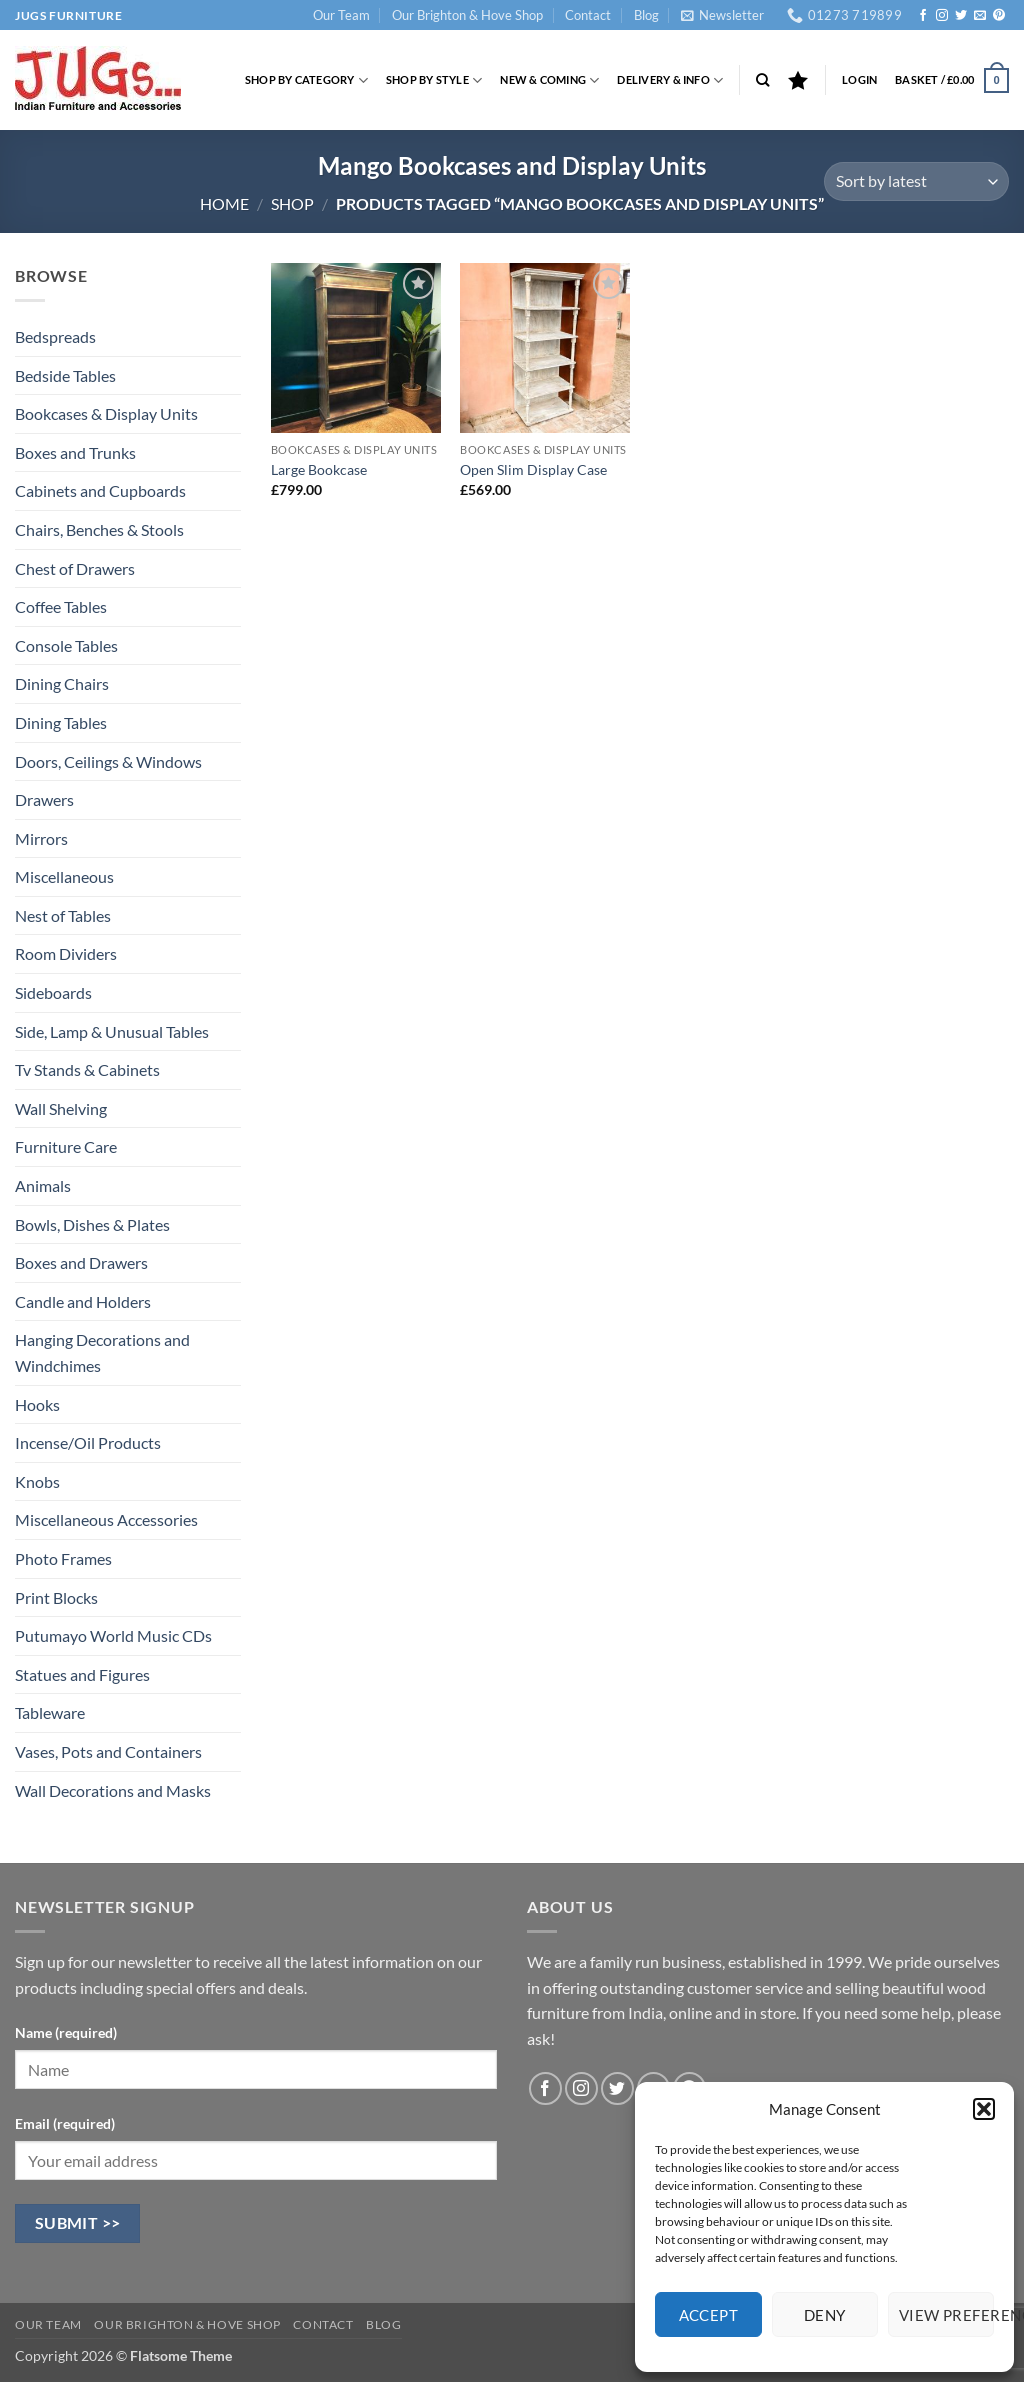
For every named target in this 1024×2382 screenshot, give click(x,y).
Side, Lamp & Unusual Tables (112, 1031)
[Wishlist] (798, 80)
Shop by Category (306, 80)
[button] (984, 2109)
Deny (825, 2315)
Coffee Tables (61, 606)
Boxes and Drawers (81, 1262)
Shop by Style (434, 80)
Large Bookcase (319, 469)
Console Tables (66, 645)
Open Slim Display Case (533, 469)
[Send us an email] (980, 16)
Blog (646, 15)
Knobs (37, 1481)
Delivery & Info (670, 80)
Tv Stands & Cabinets (87, 1069)
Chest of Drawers (75, 568)
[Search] (762, 80)
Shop (292, 203)
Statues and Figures (82, 1674)
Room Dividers (66, 953)
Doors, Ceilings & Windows (108, 761)
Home (224, 203)
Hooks (37, 1404)
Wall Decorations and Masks (113, 1790)
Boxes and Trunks (75, 452)
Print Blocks (56, 1597)
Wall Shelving (61, 1108)
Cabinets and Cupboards (100, 490)
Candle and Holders (83, 1301)
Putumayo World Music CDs (113, 1635)
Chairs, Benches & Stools (99, 529)
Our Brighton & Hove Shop (467, 15)
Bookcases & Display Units (106, 413)
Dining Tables (61, 722)
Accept (709, 2315)
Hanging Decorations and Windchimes (102, 1352)
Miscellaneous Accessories (106, 1519)
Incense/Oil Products (88, 1442)
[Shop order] (916, 181)
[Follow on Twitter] (961, 16)
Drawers (44, 799)
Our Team (341, 15)
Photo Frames (63, 1558)
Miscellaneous (64, 876)
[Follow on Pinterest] (999, 16)
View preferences (946, 2315)
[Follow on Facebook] (923, 16)
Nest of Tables (63, 915)
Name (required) (66, 2032)
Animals (43, 1185)
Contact (588, 15)
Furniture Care (66, 1146)
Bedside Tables (65, 375)
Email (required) (65, 2123)
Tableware (50, 1712)
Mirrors (41, 838)
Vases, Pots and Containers (108, 1751)
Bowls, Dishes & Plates (92, 1224)
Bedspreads (55, 336)
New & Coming (549, 80)
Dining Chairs (62, 683)
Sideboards (53, 992)
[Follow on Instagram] (942, 16)
